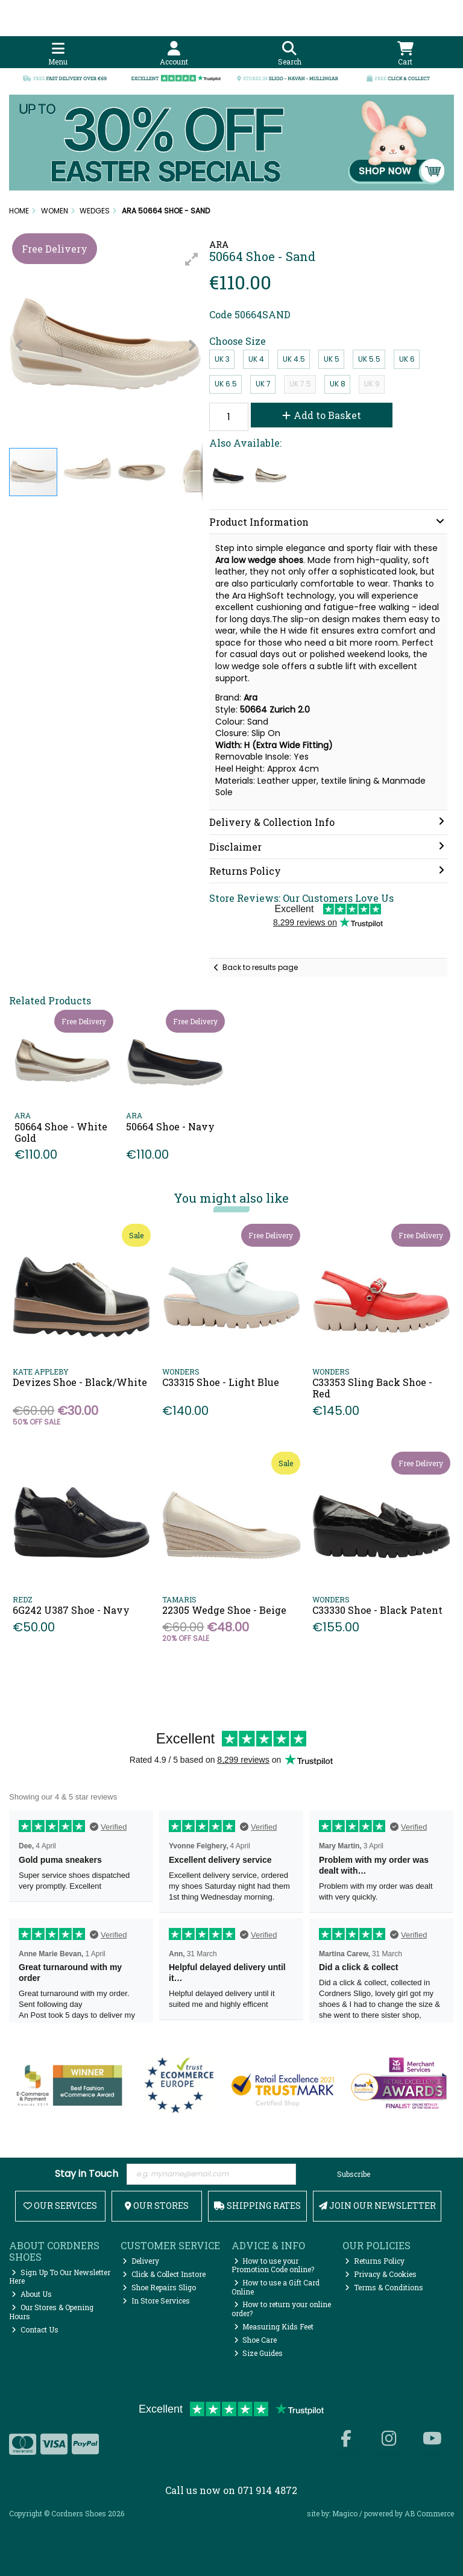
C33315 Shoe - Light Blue (220, 1382)
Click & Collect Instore (164, 2274)
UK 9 (372, 384)
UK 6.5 (226, 384)
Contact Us (34, 2329)
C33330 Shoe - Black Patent (377, 1610)
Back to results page (260, 967)
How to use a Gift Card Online (276, 2287)
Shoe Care (255, 2340)
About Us (31, 2294)
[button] (191, 259)
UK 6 (407, 359)
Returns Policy (375, 2261)
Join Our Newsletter (377, 2205)
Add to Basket (321, 415)
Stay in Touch (86, 2174)
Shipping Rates (257, 2205)
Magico (344, 2513)
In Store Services (156, 2300)
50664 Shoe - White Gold (60, 1132)
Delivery (140, 2261)
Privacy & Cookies (381, 2274)
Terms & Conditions (384, 2287)
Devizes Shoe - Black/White (80, 1382)
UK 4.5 (294, 359)
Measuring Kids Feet (274, 2326)
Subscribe (353, 2174)
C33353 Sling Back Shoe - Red (372, 1388)
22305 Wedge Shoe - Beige (224, 1610)
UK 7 (263, 384)
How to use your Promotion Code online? (273, 2265)
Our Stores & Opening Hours (51, 2311)
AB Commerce (429, 2513)
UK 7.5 (300, 384)
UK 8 (337, 384)
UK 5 (331, 359)
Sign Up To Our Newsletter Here (59, 2276)
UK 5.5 (369, 359)
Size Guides (258, 2353)
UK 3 (222, 359)
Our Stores (157, 2205)
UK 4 (256, 359)
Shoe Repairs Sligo (159, 2287)
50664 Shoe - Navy (170, 1126)
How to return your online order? (282, 2308)
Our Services (60, 2205)
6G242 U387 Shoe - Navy (71, 1610)
